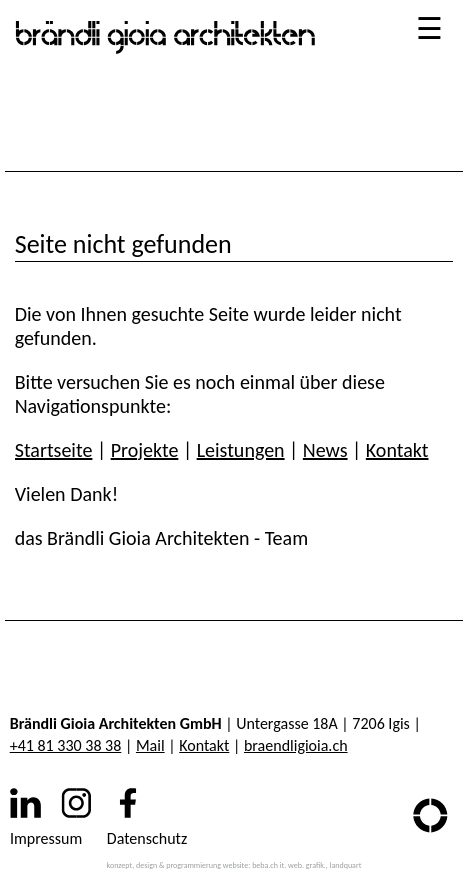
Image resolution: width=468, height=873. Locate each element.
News (325, 450)
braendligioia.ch (296, 745)
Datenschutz (147, 838)
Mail (150, 745)
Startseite (54, 450)
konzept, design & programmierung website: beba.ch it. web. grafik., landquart (234, 865)
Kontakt (397, 450)
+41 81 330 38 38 (66, 745)
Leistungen (241, 450)
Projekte (145, 450)
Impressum (46, 838)
